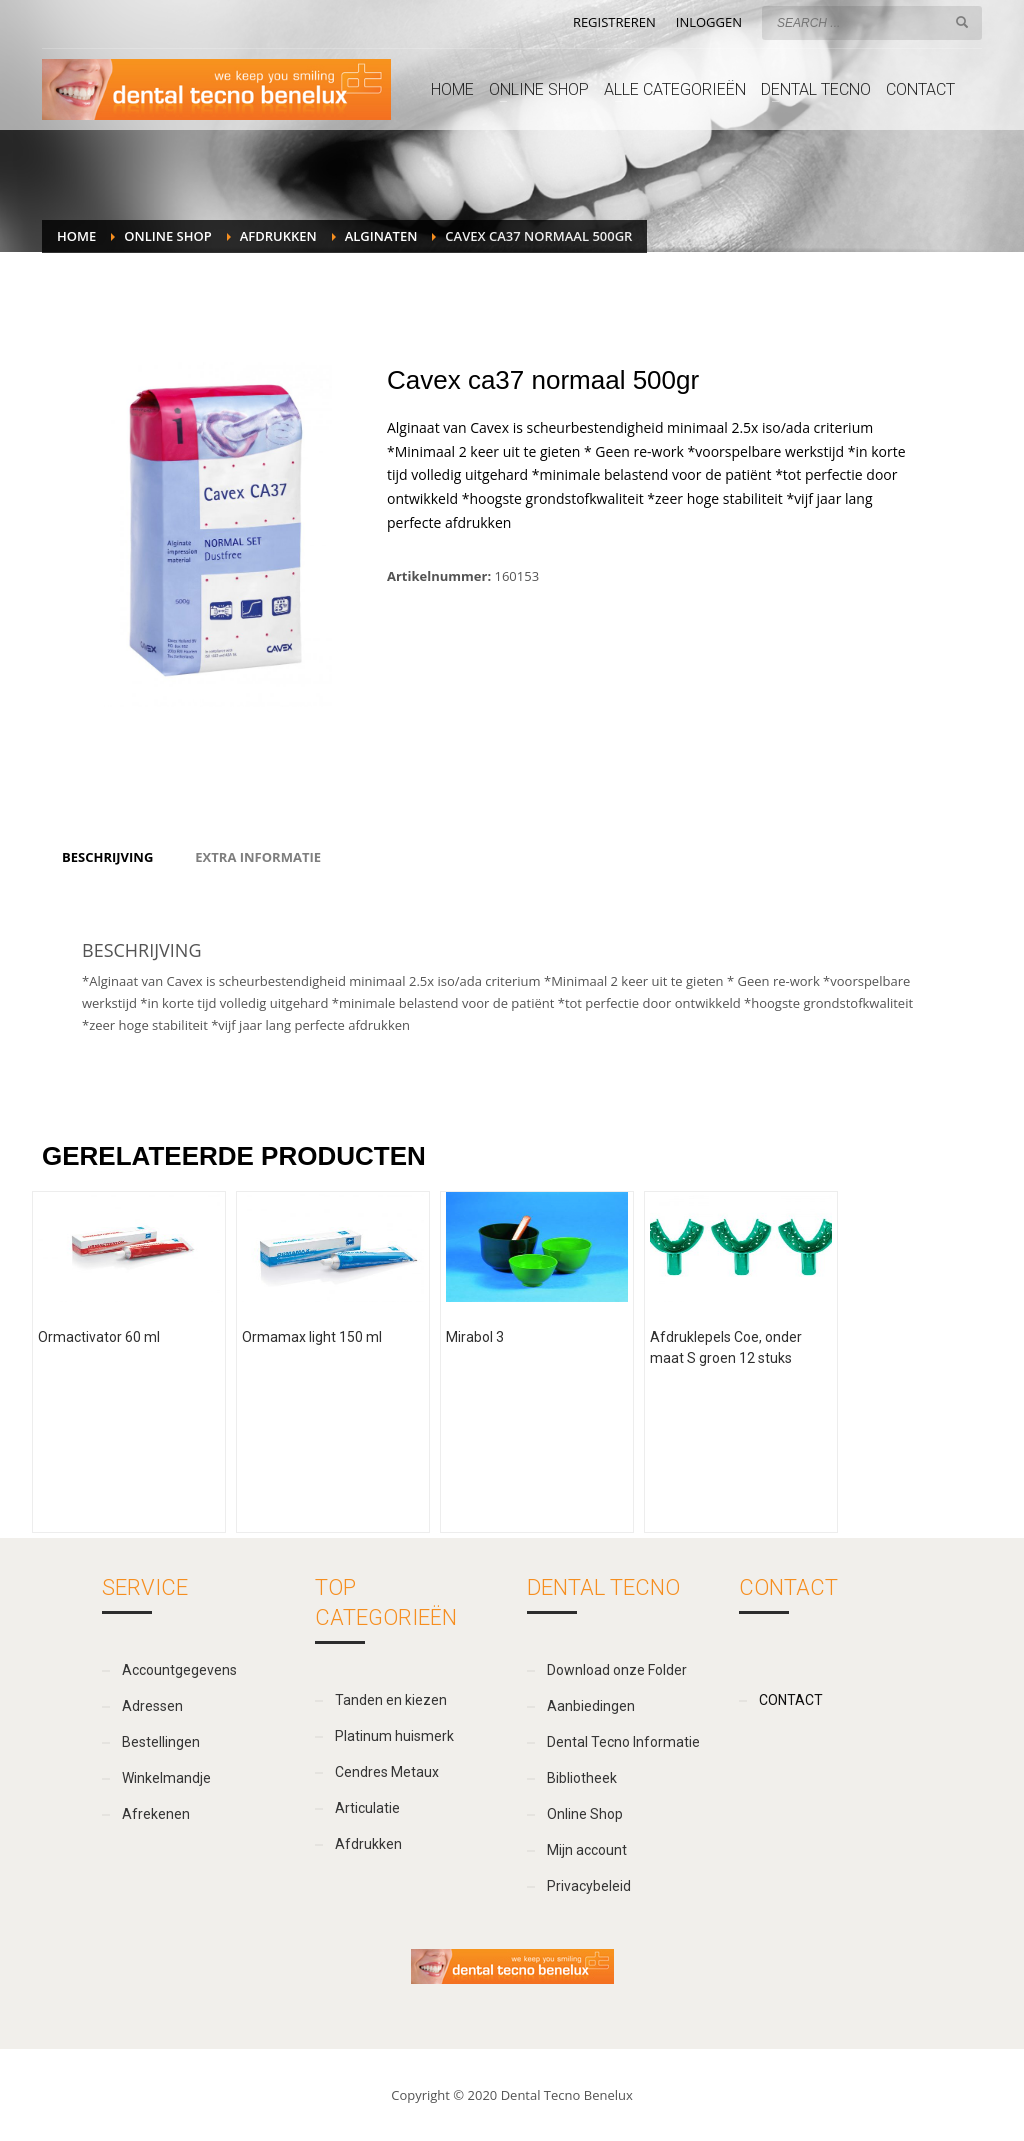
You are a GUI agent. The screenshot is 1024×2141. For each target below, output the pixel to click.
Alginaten (381, 236)
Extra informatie (258, 857)
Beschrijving (107, 857)
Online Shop (167, 236)
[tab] (107, 857)
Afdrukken (278, 236)
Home (76, 236)
